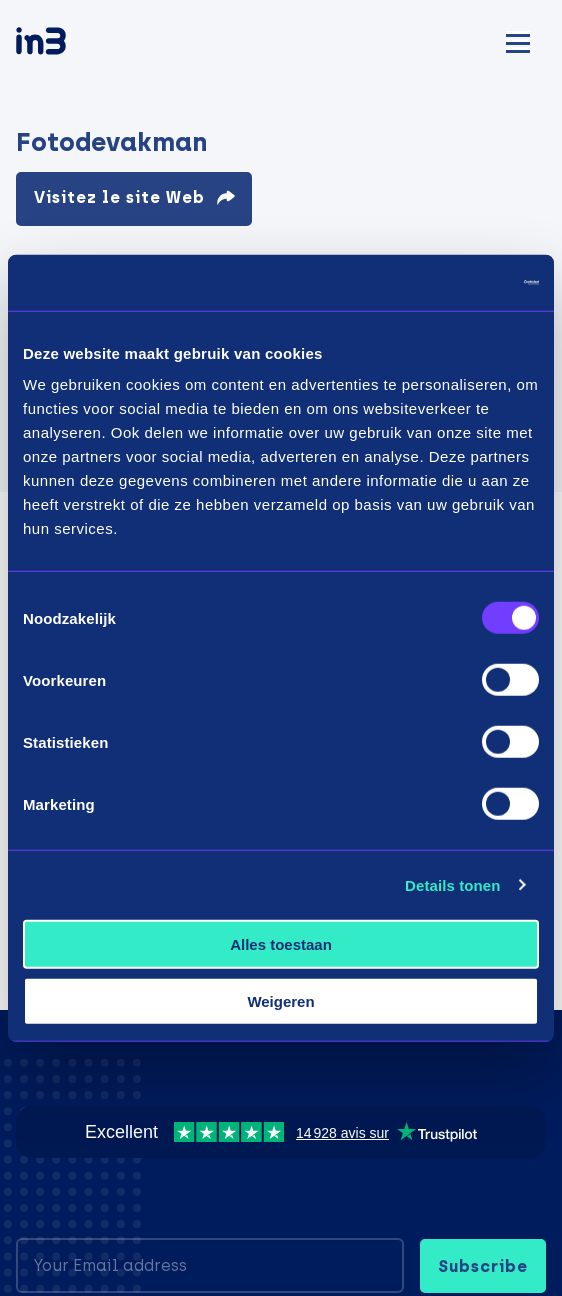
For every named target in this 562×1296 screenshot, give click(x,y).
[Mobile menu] (518, 40)
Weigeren (280, 1000)
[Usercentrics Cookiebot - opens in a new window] (451, 283)
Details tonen (452, 884)
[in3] (76, 44)
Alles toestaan (281, 944)
